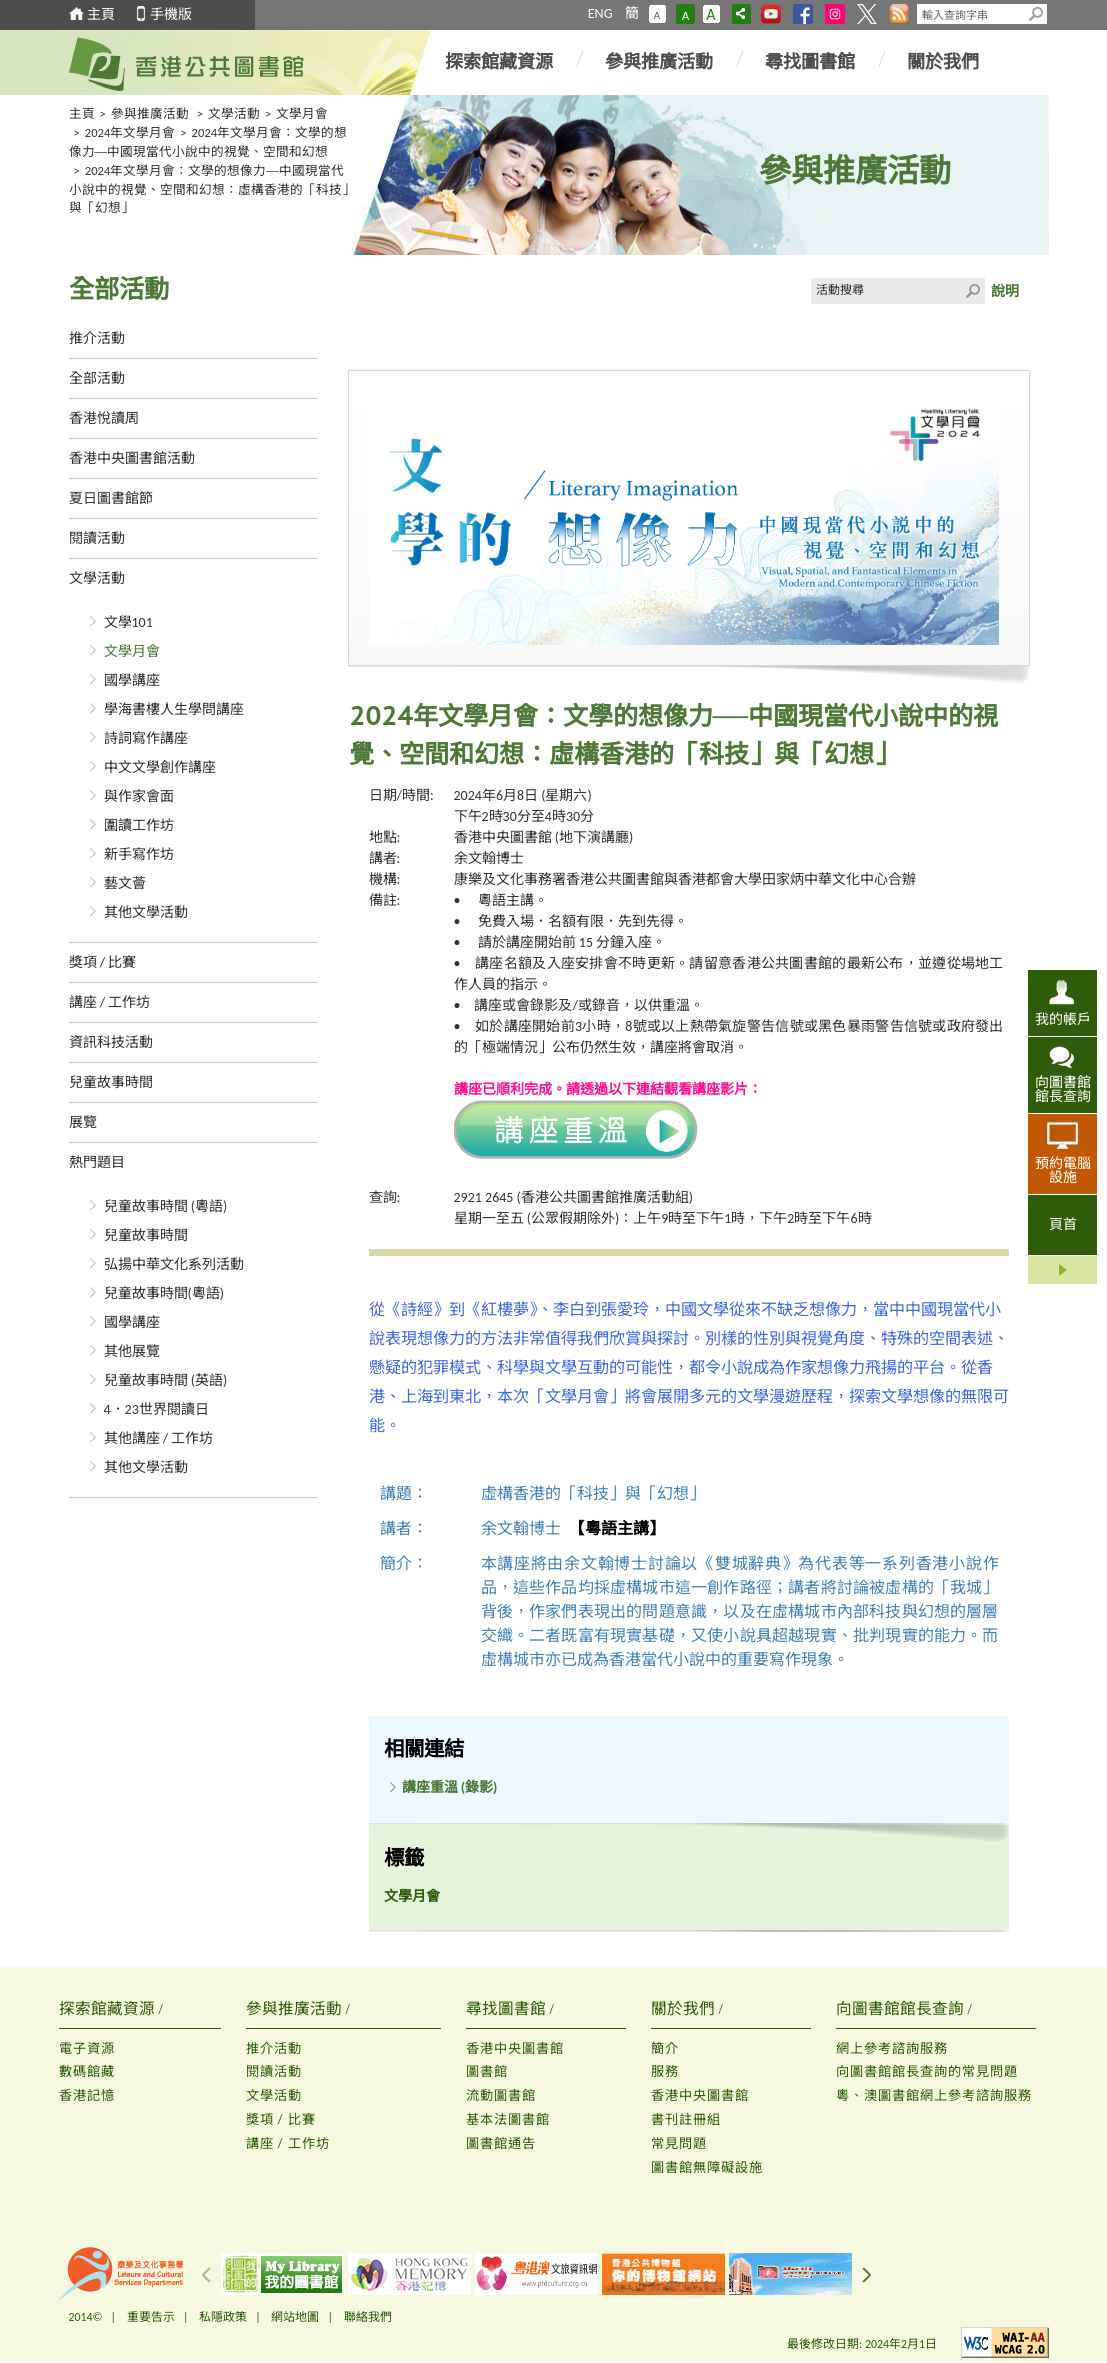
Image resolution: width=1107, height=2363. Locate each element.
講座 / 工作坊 (110, 1002)
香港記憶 (87, 2095)
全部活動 (97, 378)
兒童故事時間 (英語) (166, 1380)
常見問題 (679, 2143)
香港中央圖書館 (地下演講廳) (544, 837)
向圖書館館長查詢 (1063, 1089)
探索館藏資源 (499, 62)
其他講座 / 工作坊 (159, 1438)
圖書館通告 (501, 2143)
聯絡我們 (368, 2317)
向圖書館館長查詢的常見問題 (927, 2071)
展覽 (83, 1122)
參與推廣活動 (659, 62)
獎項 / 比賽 (103, 962)
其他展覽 (132, 1351)
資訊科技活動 (111, 1042)
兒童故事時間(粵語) (164, 1293)
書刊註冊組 (686, 2119)
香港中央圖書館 (515, 2048)
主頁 (101, 14)
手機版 (171, 14)
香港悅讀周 (104, 418)
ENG (600, 13)
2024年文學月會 (130, 132)
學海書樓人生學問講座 (174, 709)
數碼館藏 (87, 2071)
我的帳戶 (1063, 1019)
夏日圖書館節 (111, 498)
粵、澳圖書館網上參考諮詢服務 (934, 2095)
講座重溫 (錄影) (450, 1787)
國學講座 (132, 680)
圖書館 (487, 2071)
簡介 (665, 2048)
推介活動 (97, 338)
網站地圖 (295, 2317)
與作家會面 (139, 796)
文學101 (128, 622)
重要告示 (151, 2317)
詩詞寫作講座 (146, 738)
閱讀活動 (97, 538)
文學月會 (302, 113)
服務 (665, 2071)
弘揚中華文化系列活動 (174, 1264)
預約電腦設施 (1063, 1170)
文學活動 (234, 113)
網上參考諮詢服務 (892, 2048)
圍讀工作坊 (139, 825)
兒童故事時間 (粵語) (166, 1206)
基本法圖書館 (508, 2119)
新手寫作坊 (139, 854)
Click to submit (972, 291)
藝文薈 (125, 883)
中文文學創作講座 (160, 767)
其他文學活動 (146, 912)
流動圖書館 (501, 2095)
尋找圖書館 (810, 62)
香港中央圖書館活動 (132, 458)
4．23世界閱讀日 (156, 1409)
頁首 (1063, 1224)
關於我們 (943, 62)
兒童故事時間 (111, 1082)
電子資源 (87, 2048)
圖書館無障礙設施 (707, 2167)
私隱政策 (223, 2317)
